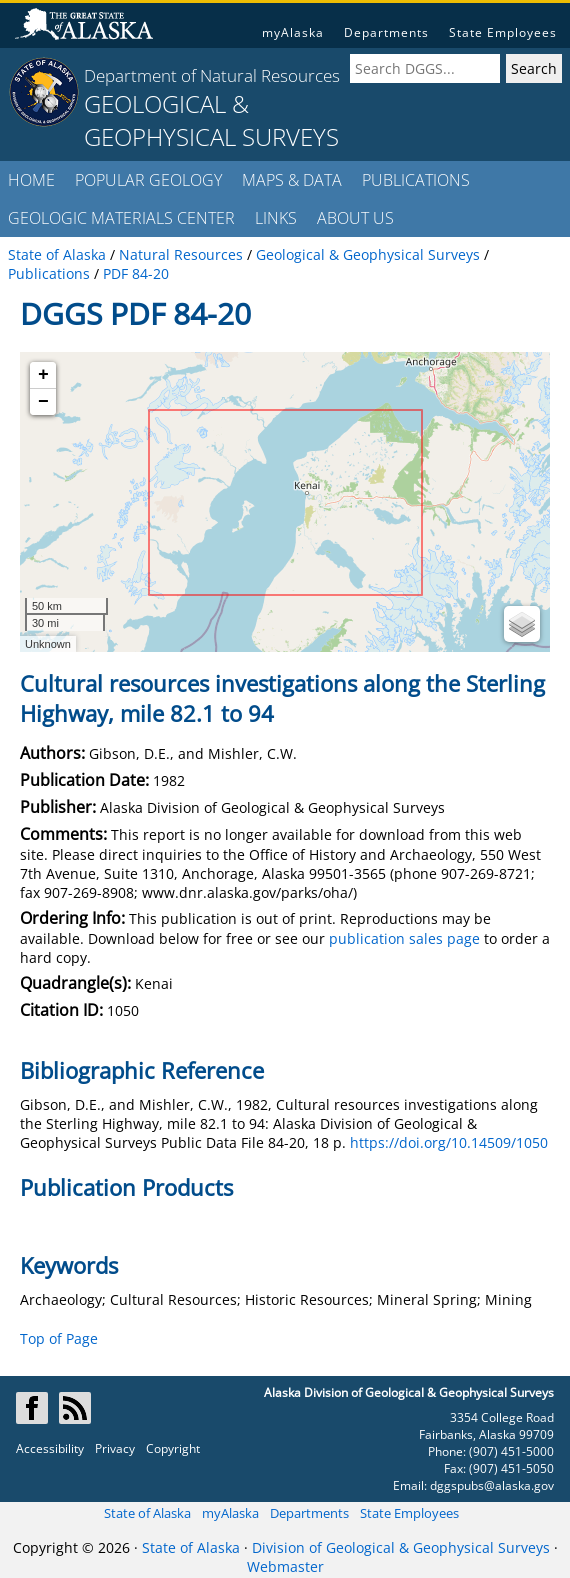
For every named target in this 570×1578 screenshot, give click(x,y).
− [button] (43, 402)
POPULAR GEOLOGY (148, 180)
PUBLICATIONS (416, 180)
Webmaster (285, 1566)
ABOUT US (355, 218)
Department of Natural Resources (212, 75)
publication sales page (404, 938)
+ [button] (43, 375)
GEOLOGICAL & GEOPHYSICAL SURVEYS (211, 120)
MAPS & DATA (292, 180)
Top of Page (59, 1338)
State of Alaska (147, 1513)
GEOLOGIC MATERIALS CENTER (121, 218)
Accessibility (50, 1448)
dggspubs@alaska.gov (492, 1485)
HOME (31, 180)
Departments (386, 32)
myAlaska (293, 32)
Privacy (115, 1448)
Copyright (173, 1448)
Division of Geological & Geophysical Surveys (401, 1547)
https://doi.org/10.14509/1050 (449, 1142)
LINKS (276, 218)
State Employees (503, 32)
